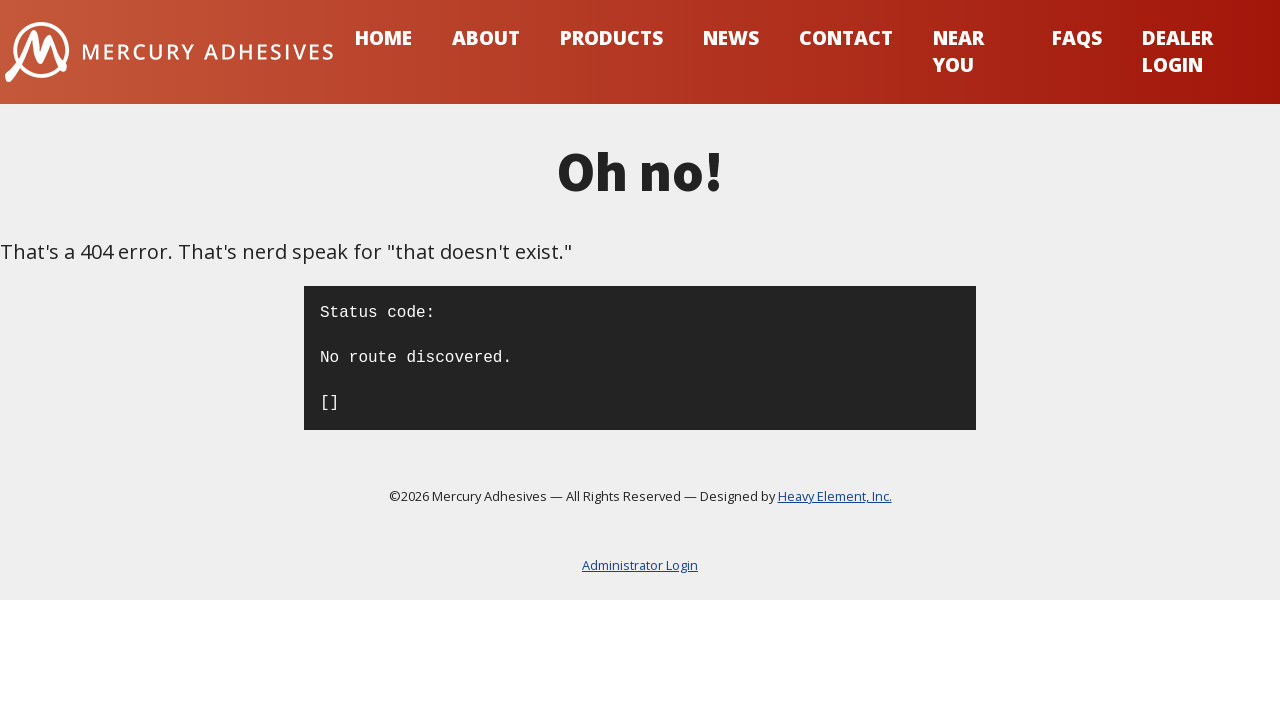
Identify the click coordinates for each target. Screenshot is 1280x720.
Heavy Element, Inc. (835, 496)
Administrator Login (640, 565)
